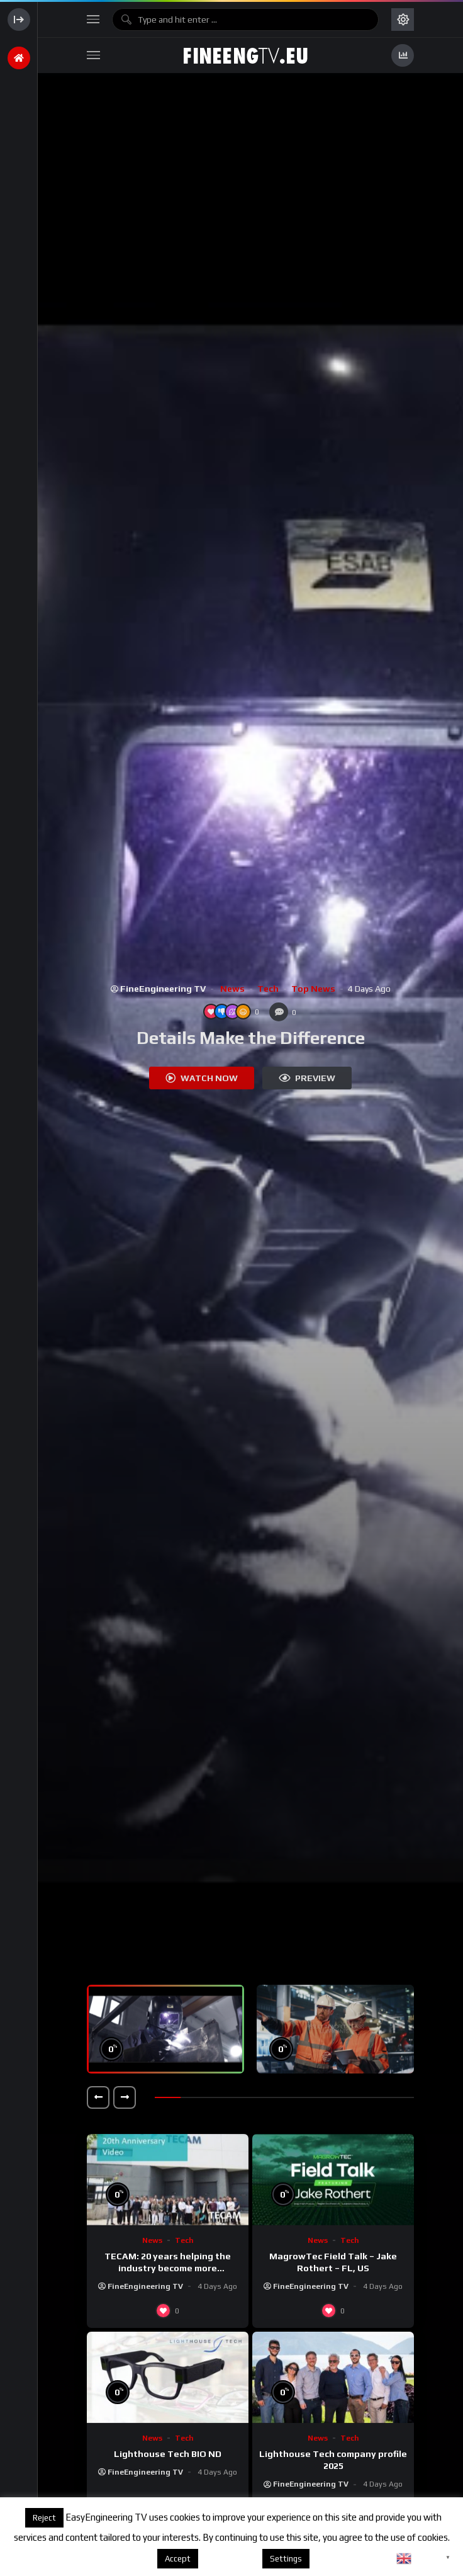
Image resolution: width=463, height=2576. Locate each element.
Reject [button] (44, 2517)
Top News (313, 989)
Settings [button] (286, 2558)
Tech (268, 989)
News (232, 989)
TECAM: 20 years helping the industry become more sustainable (167, 2268)
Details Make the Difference (251, 1038)
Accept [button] (178, 2558)
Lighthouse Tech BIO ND (167, 2454)
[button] (98, 2097)
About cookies (228, 2558)
